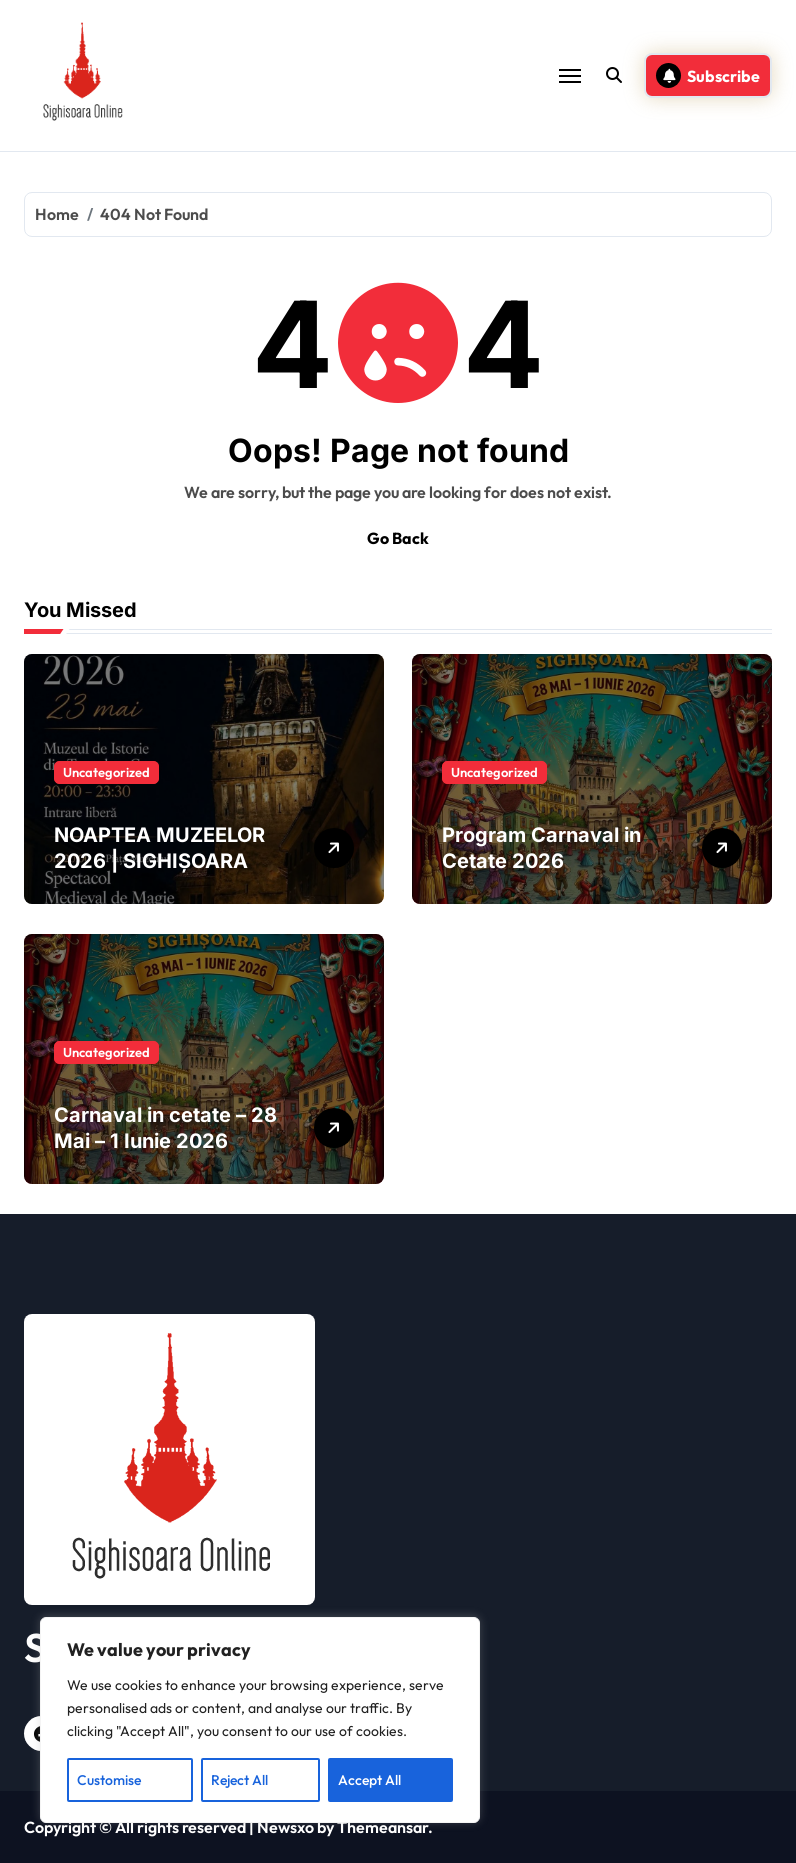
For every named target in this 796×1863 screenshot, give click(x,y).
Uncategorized (106, 772)
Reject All (239, 1780)
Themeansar (382, 1827)
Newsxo (285, 1827)
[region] (260, 1720)
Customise (109, 1780)
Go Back (398, 538)
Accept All (369, 1780)
